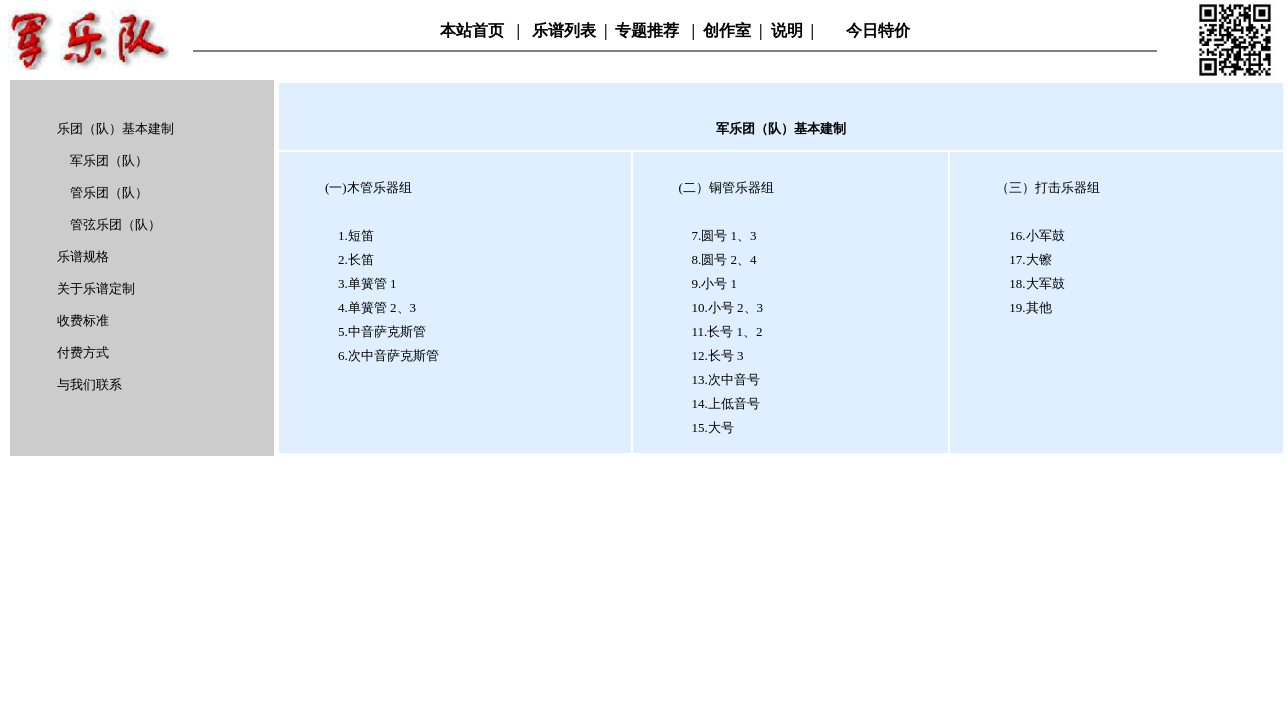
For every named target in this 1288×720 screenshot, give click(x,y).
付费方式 (83, 352)
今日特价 (878, 30)
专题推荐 (649, 30)
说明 (787, 30)
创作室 (727, 30)
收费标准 (83, 320)
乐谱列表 (564, 30)
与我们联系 (89, 384)
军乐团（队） (109, 160)
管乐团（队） (109, 192)
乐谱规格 (83, 256)
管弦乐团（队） (115, 224)
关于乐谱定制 (96, 288)
